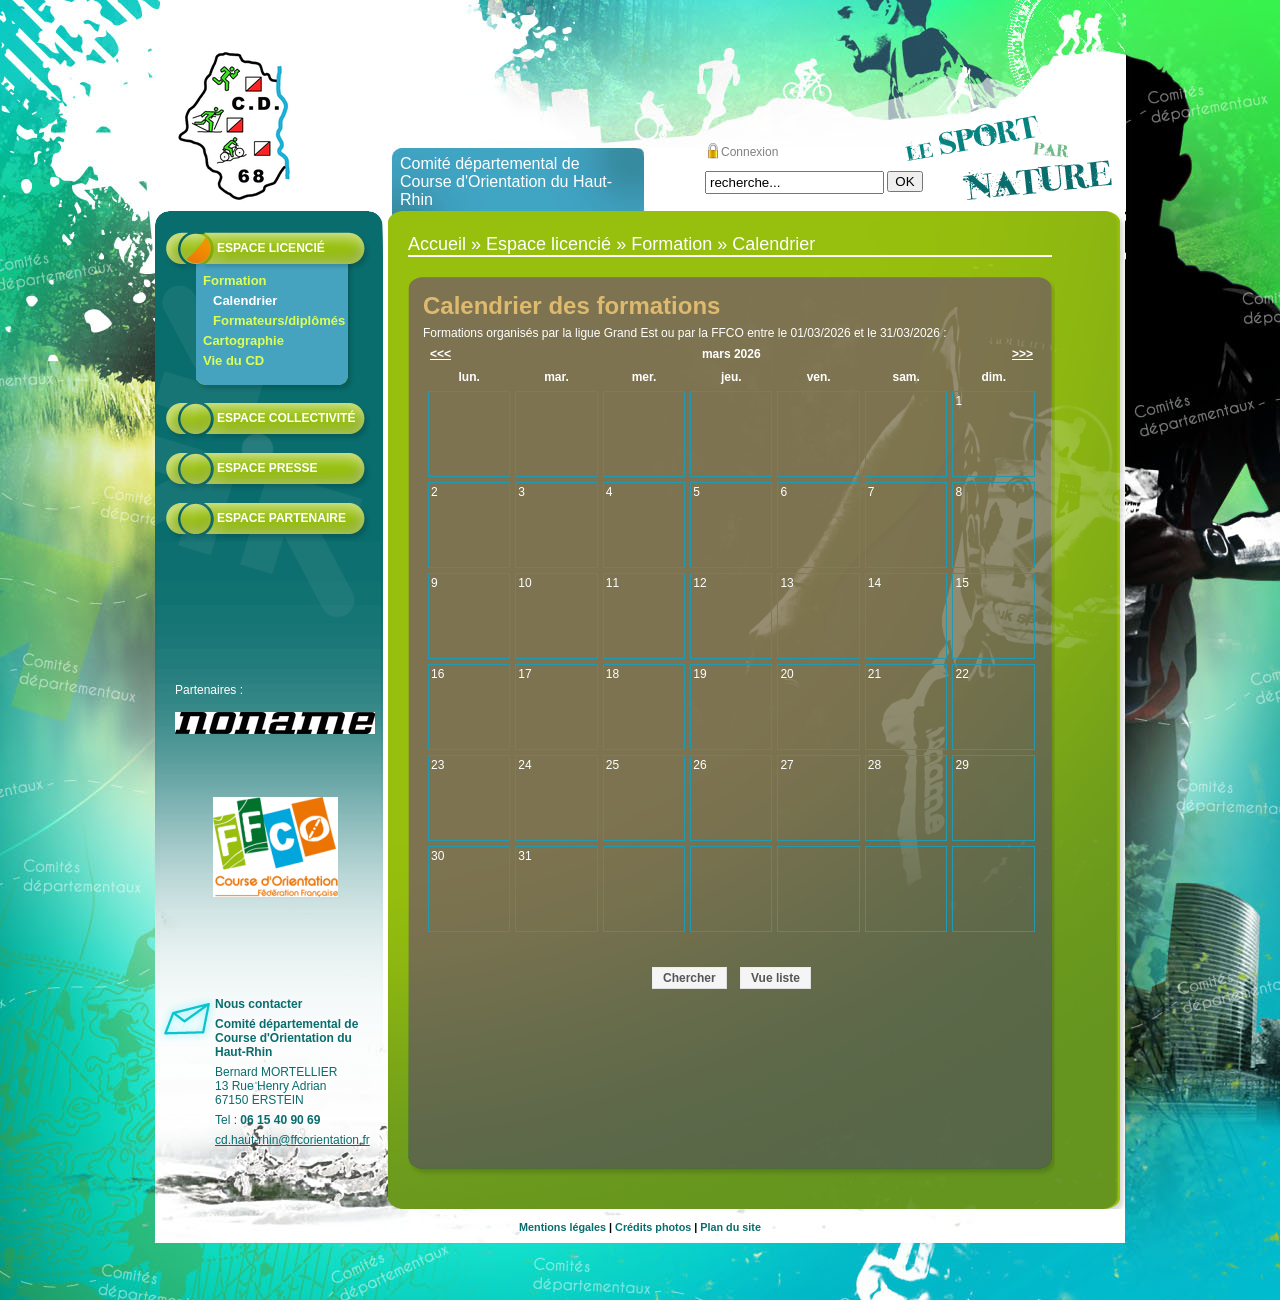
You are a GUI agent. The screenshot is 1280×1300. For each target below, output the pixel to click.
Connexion (749, 152)
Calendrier (245, 300)
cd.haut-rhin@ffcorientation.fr (292, 1140)
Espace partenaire (281, 518)
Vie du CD (233, 360)
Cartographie (243, 340)
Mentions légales (562, 1227)
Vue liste (775, 978)
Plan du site (730, 1227)
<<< (440, 354)
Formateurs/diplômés (279, 320)
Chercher (689, 978)
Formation (235, 280)
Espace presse (267, 468)
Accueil (437, 244)
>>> (1022, 354)
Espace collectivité (286, 418)
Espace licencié (271, 248)
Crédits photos (653, 1227)
